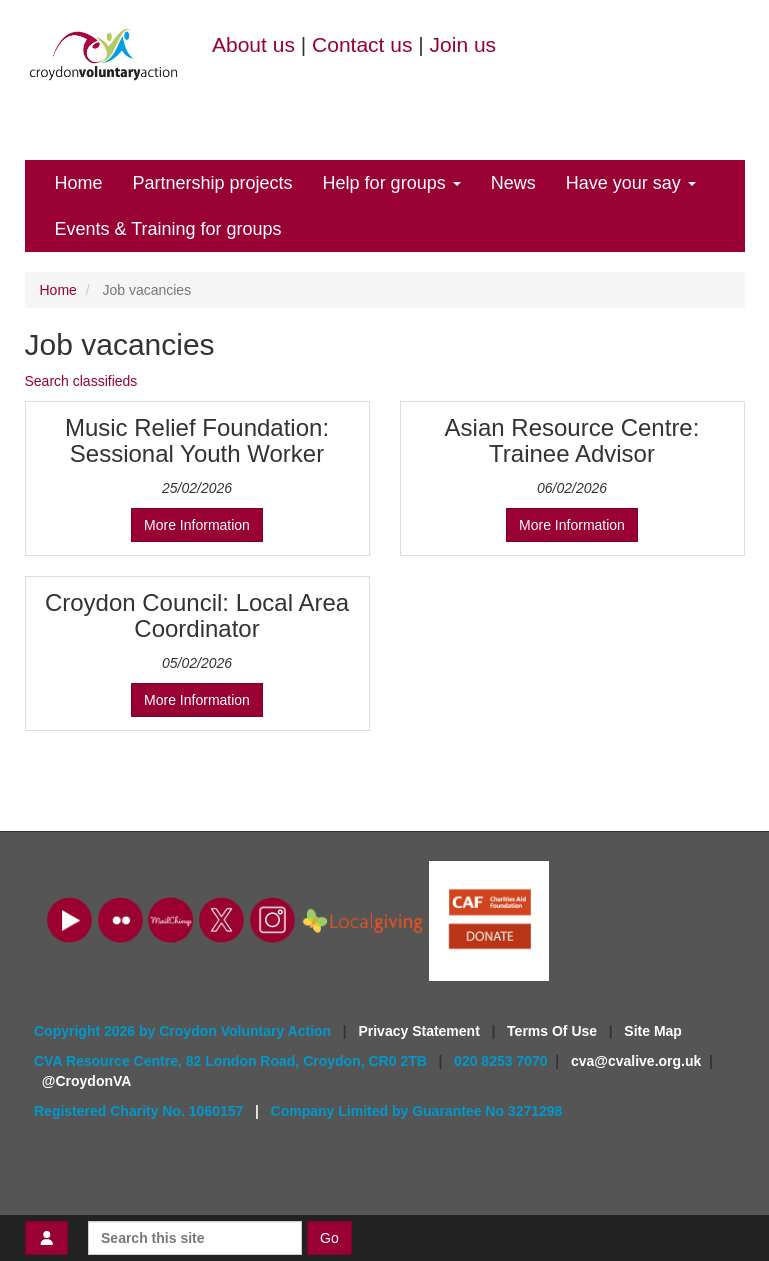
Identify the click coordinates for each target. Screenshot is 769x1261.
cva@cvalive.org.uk (636, 1061)
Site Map (653, 1031)
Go (329, 1238)
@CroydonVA (87, 1081)
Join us (463, 44)
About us (253, 44)
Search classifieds (81, 381)
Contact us (362, 44)
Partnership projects (213, 183)
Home (79, 183)
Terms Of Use (554, 1031)
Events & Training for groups (168, 229)
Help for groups (392, 183)
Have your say (631, 183)
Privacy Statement (420, 1031)
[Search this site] (195, 1238)
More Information (197, 525)
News (513, 183)
